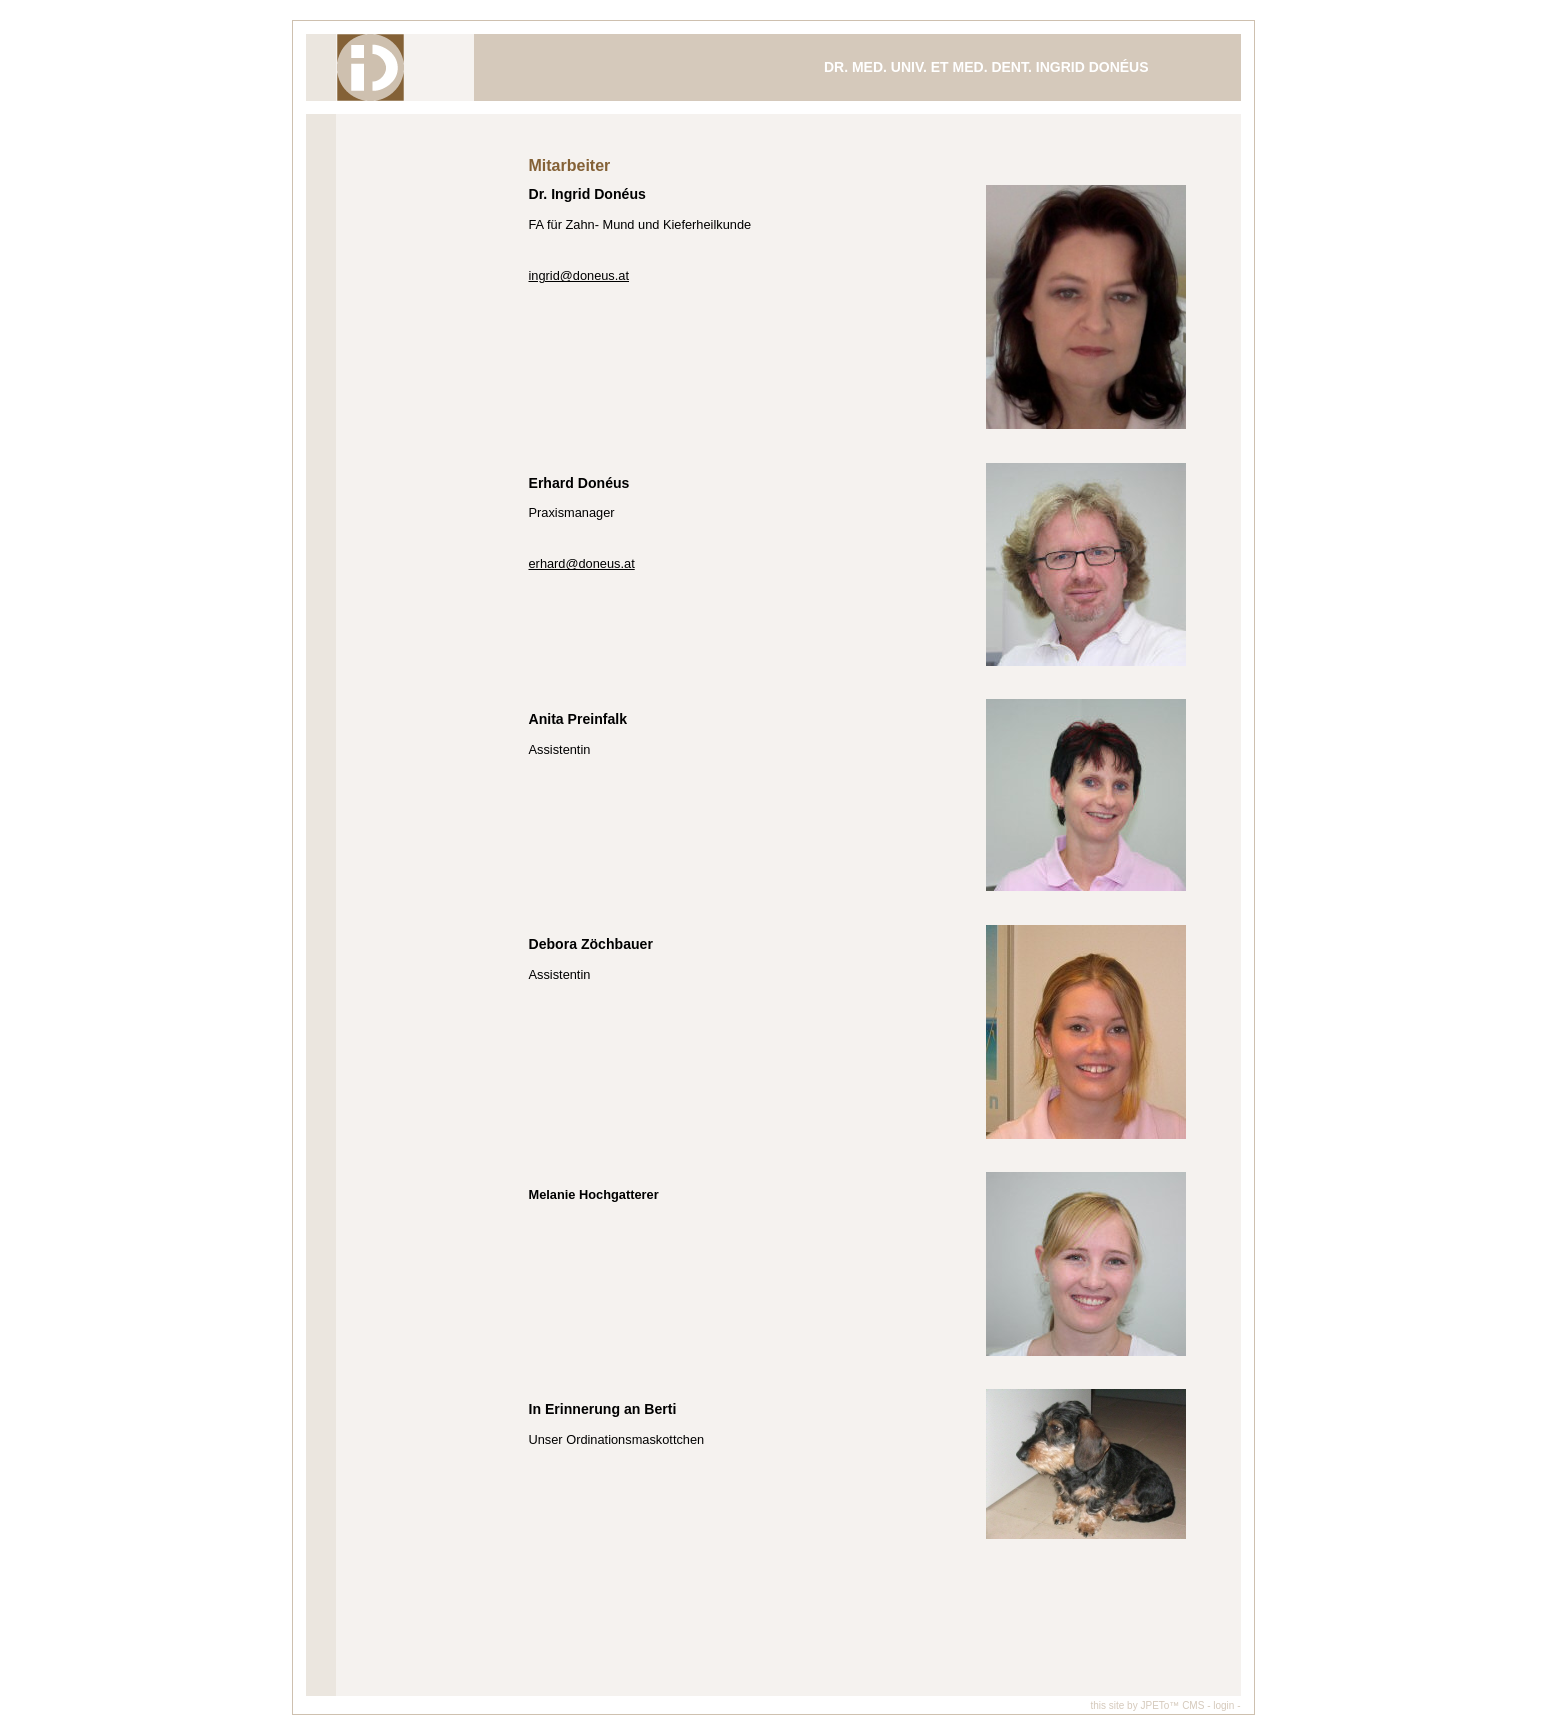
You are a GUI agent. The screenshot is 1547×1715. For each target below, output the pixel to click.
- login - (1223, 1705)
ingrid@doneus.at (579, 275)
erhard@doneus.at (582, 563)
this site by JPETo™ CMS (1147, 1705)
